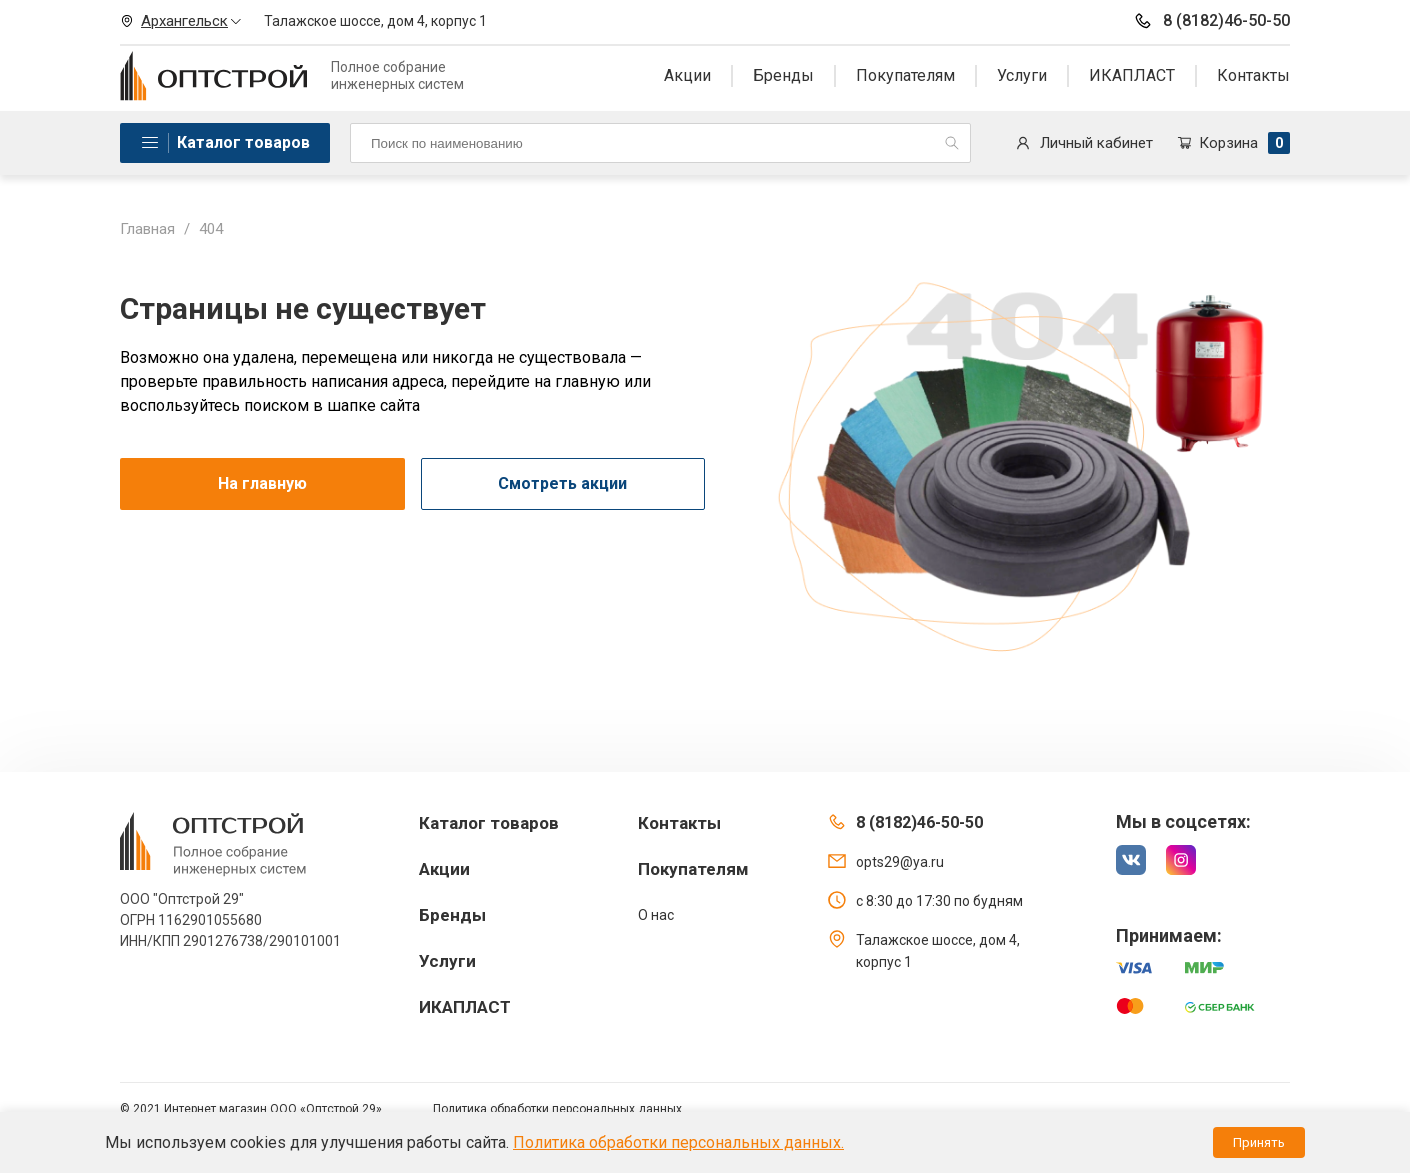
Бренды (783, 75)
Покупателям (905, 75)
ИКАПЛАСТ (1132, 75)
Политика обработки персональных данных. (678, 1142)
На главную (262, 483)
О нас (656, 915)
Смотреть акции (562, 483)
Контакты (1253, 75)
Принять (1259, 1142)
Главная (147, 229)
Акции (687, 75)
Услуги (1022, 75)
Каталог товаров (243, 142)
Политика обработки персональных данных (557, 1109)
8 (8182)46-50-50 (1211, 21)
